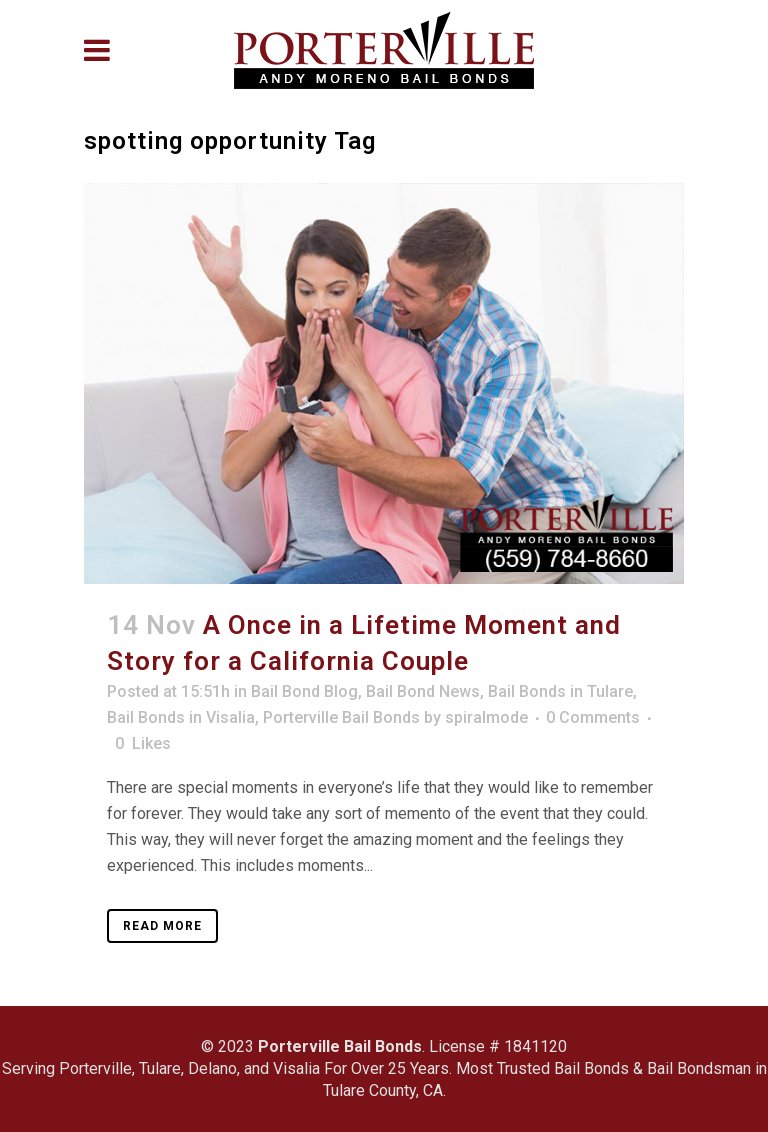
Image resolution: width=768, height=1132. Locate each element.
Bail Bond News (423, 691)
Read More (162, 926)
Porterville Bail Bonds (341, 717)
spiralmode (486, 717)
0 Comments (593, 717)
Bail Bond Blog (304, 691)
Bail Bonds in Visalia (181, 717)
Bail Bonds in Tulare (560, 691)
